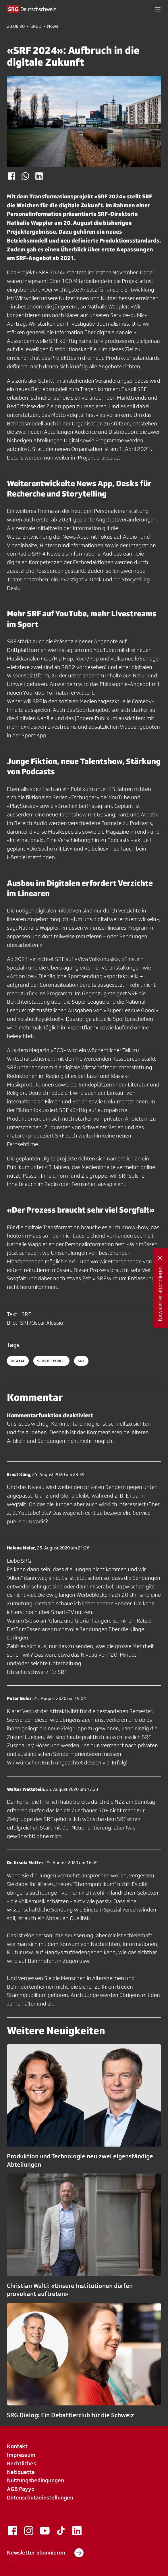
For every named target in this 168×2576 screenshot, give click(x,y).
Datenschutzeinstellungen (40, 2497)
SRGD (35, 26)
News (52, 26)
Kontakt (17, 2446)
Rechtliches (21, 2463)
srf (81, 1361)
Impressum (21, 2455)
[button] (157, 9)
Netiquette (21, 2472)
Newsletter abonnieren (45, 2552)
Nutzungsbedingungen (35, 2480)
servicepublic (51, 1361)
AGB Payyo (20, 2489)
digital (18, 1361)
